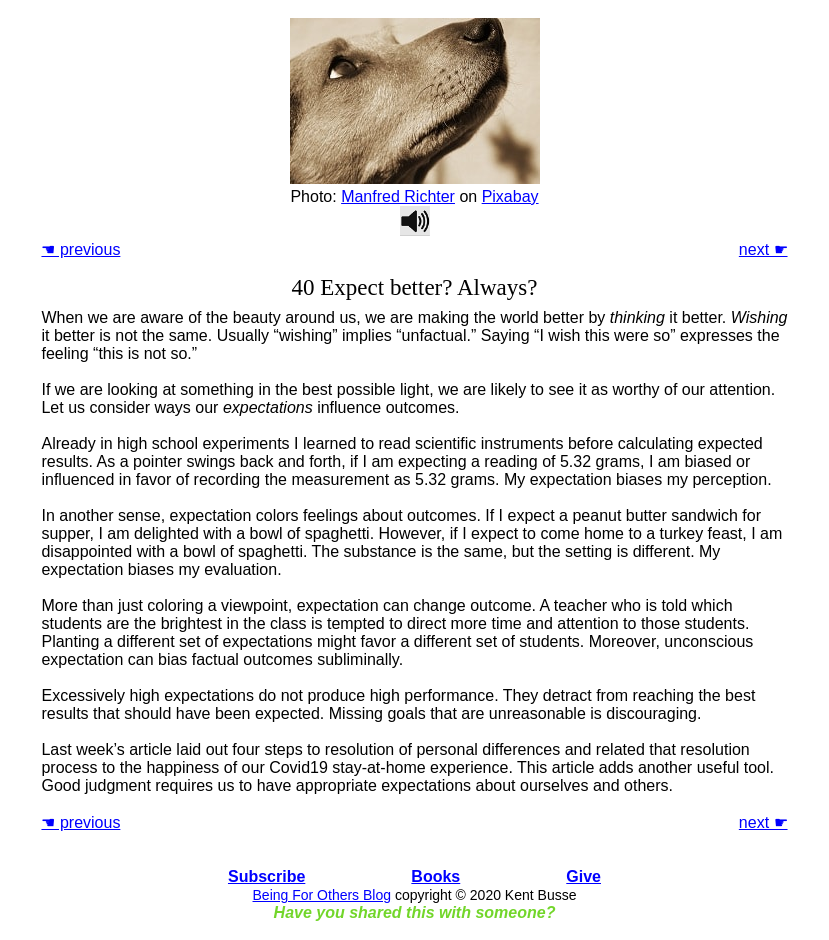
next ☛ (763, 249)
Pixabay (510, 196)
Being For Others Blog (322, 895)
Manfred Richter (398, 196)
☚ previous (80, 249)
